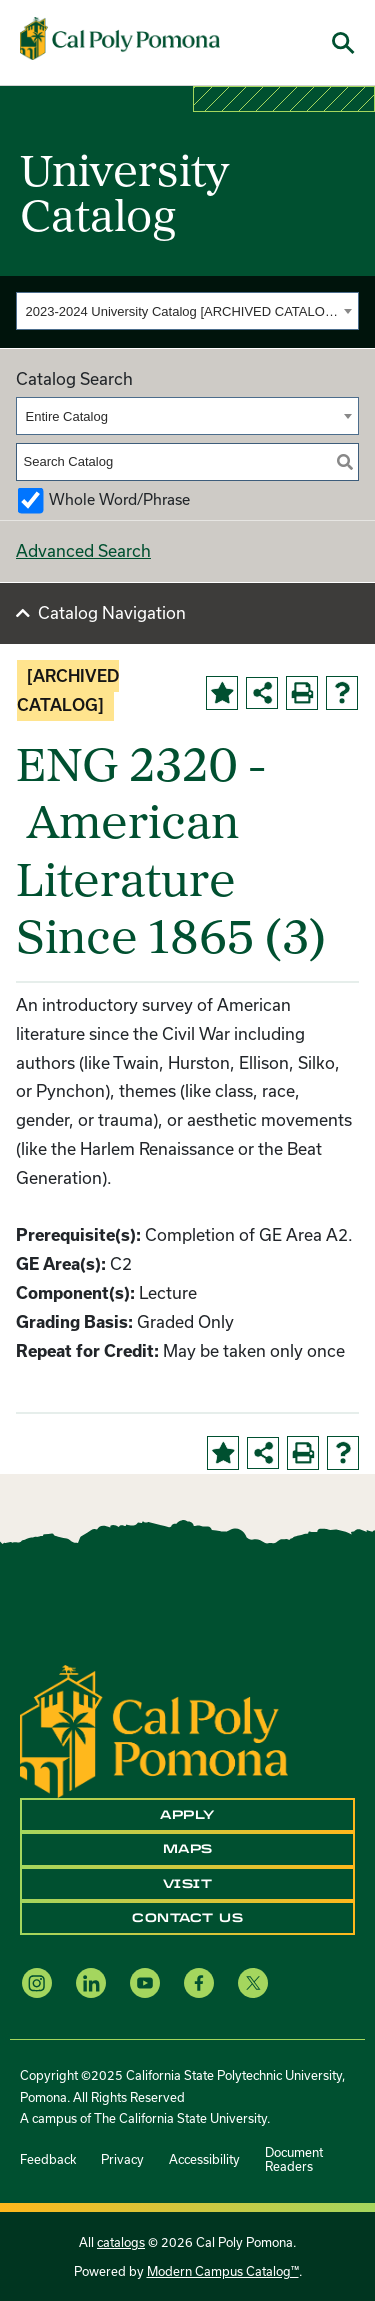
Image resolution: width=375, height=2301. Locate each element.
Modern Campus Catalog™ (223, 2271)
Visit (188, 1884)
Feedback (48, 2159)
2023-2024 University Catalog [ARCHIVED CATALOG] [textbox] (182, 311)
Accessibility (204, 2159)
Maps (188, 1849)
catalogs (121, 2242)
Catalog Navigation (112, 612)
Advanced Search (83, 550)
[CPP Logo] (154, 1729)
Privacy (122, 2159)
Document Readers (294, 2159)
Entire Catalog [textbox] (67, 416)
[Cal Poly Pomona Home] (120, 39)
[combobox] (187, 311)
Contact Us (187, 1918)
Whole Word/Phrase (119, 499)
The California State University (180, 2118)
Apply (187, 1815)
